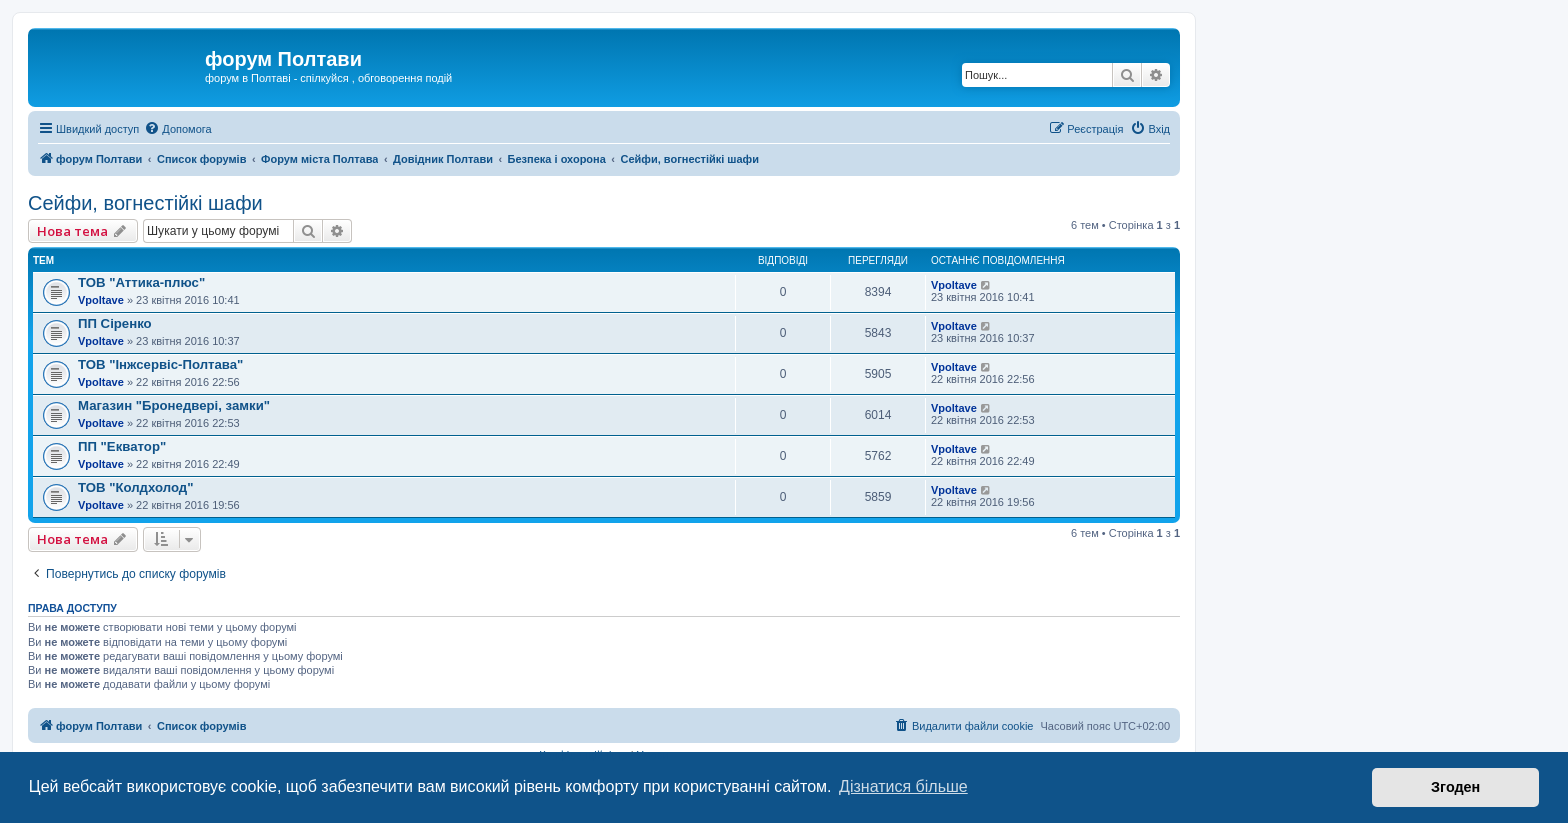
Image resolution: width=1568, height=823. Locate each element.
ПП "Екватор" (122, 446)
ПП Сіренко (115, 323)
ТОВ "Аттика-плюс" (141, 282)
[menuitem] (177, 129)
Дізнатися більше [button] (903, 786)
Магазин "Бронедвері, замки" (174, 405)
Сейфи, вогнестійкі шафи (145, 203)
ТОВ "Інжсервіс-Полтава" (160, 364)
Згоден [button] (1455, 787)
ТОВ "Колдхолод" (135, 487)
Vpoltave (101, 300)
